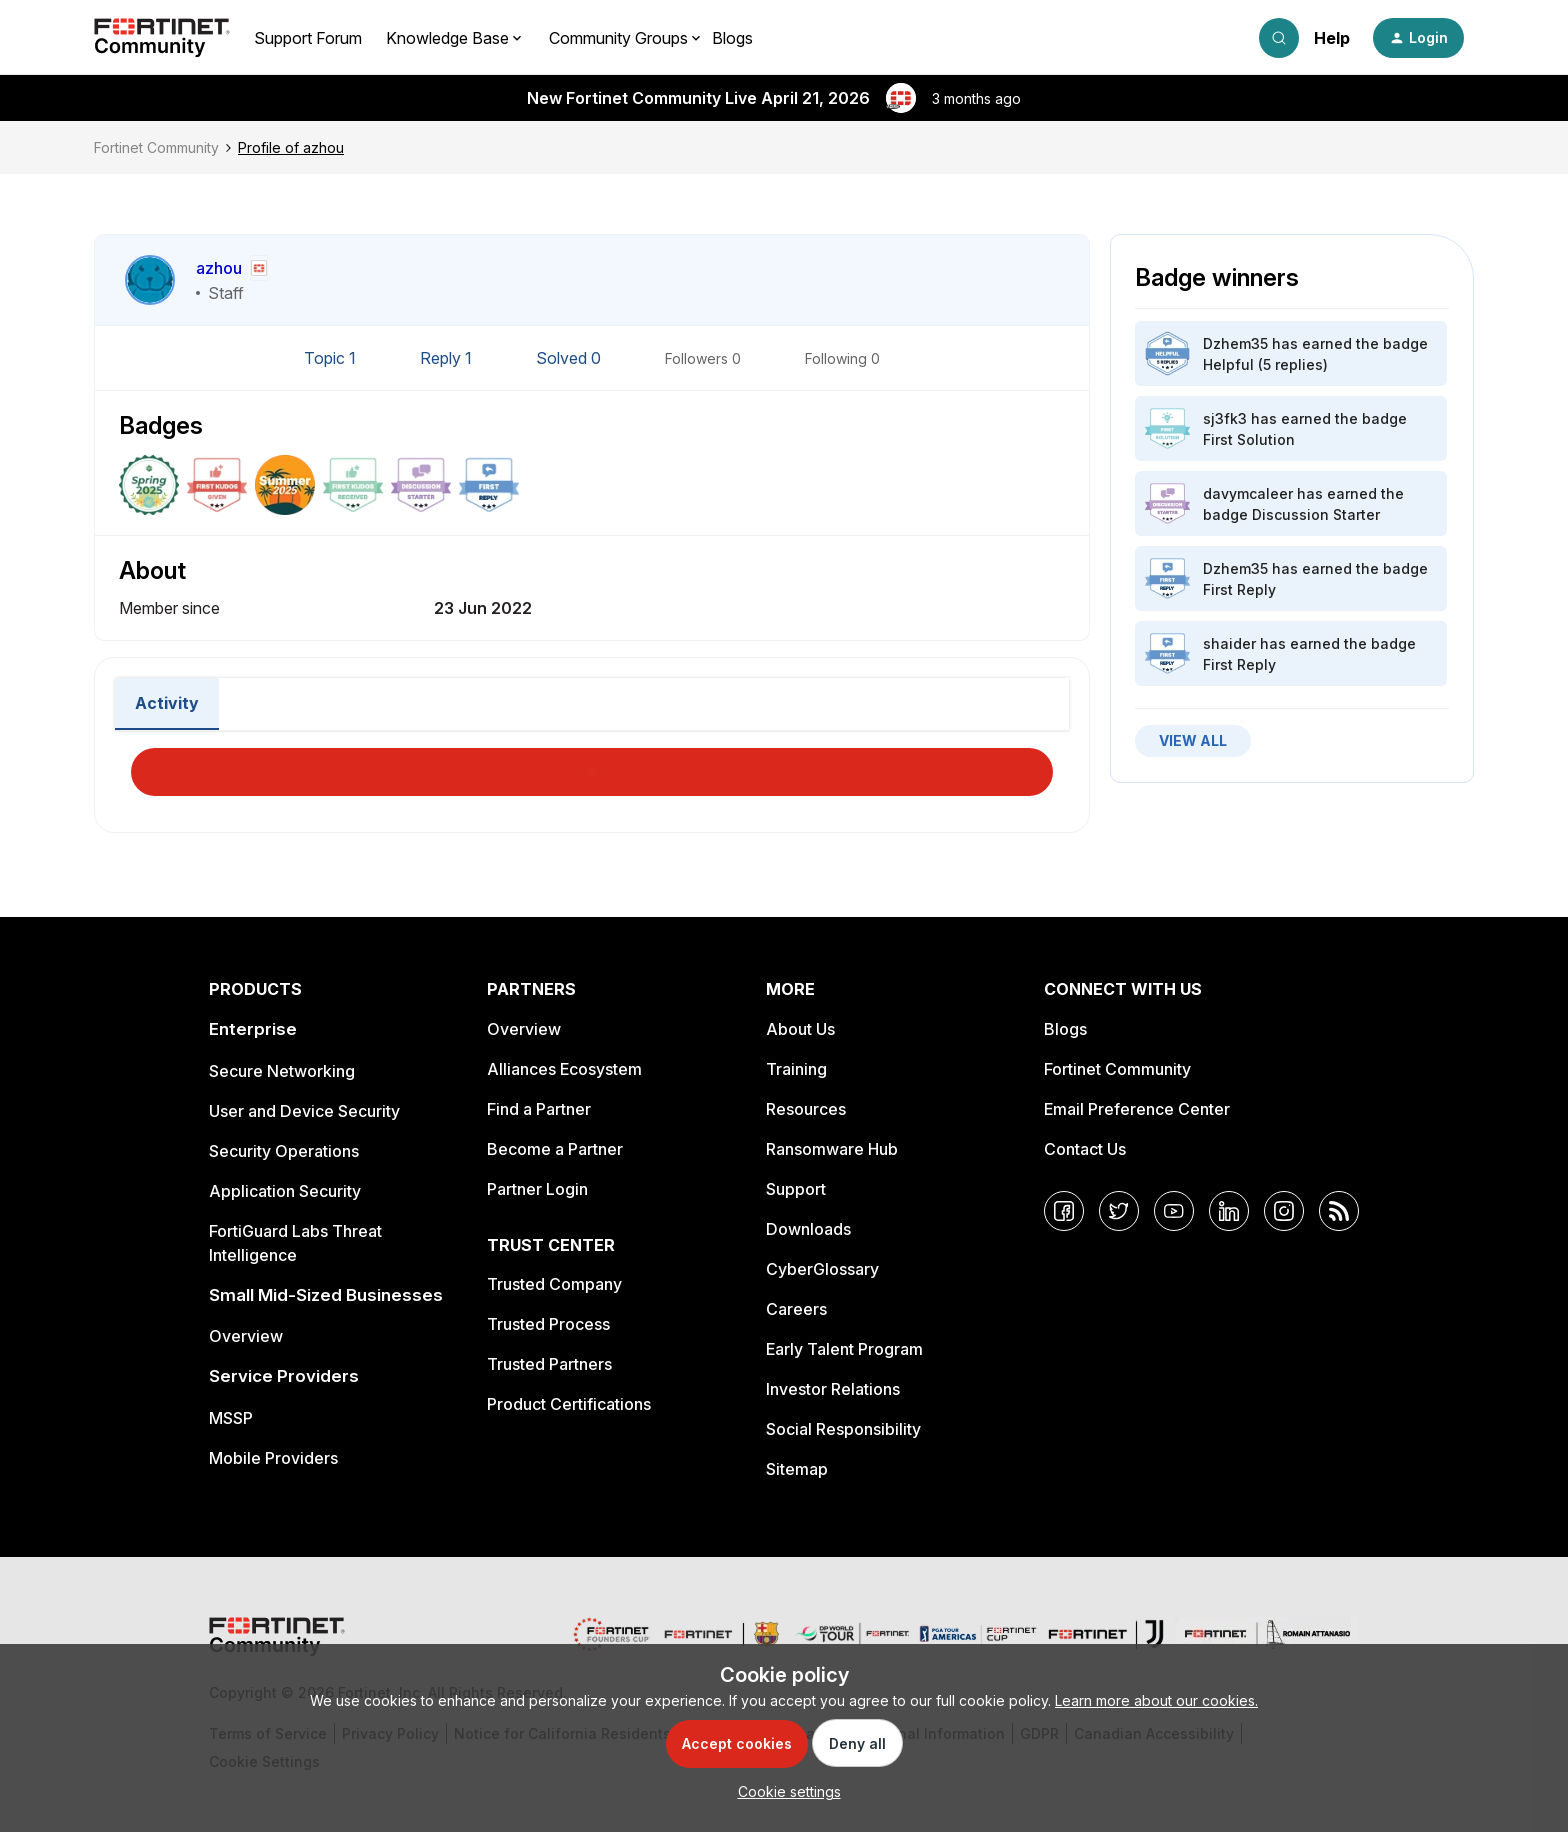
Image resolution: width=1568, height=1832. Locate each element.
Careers (796, 1309)
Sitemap (797, 1469)
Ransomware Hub (832, 1149)
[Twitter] (1119, 1211)
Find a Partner (539, 1109)
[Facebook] (1064, 1211)
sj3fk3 (1225, 418)
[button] (1418, 38)
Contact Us (1085, 1149)
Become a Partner (555, 1149)
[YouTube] (1174, 1211)
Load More (592, 766)
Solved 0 (570, 358)
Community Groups (618, 38)
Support (796, 1189)
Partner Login (537, 1189)
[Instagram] (1284, 1211)
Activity (167, 703)
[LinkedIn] (1229, 1211)
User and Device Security (304, 1111)
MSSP (231, 1418)
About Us (800, 1029)
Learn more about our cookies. (1156, 1700)
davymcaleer (1248, 493)
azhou (219, 268)
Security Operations (284, 1151)
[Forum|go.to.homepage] (162, 38)
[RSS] (1339, 1211)
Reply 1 (448, 358)
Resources (806, 1109)
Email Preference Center (1137, 1109)
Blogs (732, 38)
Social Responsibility (843, 1429)
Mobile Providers (273, 1458)
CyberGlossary (822, 1269)
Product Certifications (569, 1404)
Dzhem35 (1235, 343)
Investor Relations (833, 1389)
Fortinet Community (156, 147)
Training (796, 1069)
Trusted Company (554, 1284)
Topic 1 (332, 358)
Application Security (285, 1191)
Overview (246, 1336)
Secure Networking (282, 1071)
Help (1332, 38)
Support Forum (308, 38)
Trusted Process (548, 1324)
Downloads (808, 1229)
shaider (1229, 643)
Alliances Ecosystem (564, 1069)
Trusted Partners (549, 1364)
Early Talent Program (844, 1349)
